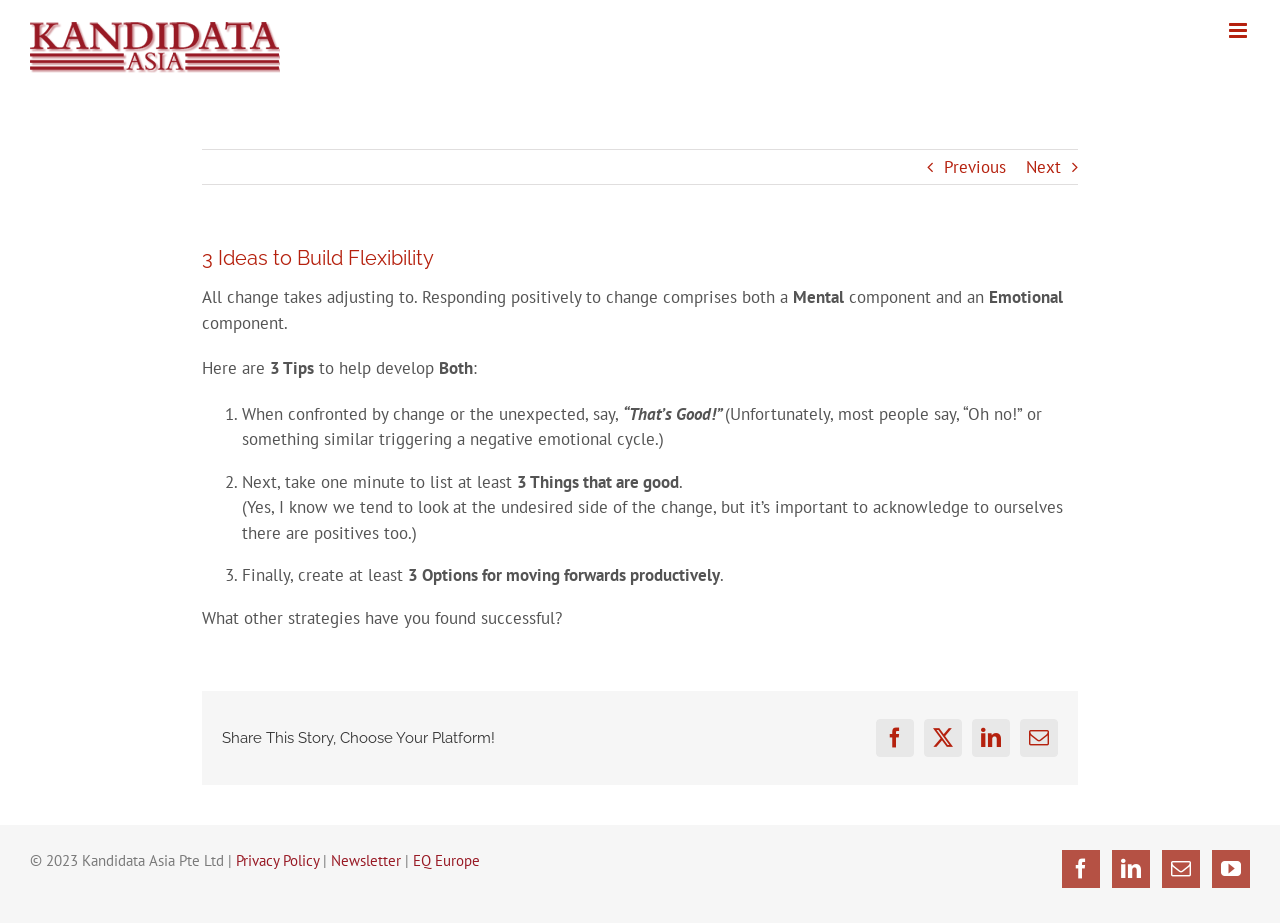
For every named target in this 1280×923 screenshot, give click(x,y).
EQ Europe (446, 860)
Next (1043, 167)
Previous (975, 167)
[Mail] (1181, 869)
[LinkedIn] (1131, 869)
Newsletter (366, 860)
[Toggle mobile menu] (1239, 30)
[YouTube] (1231, 869)
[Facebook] (1081, 869)
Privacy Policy (277, 860)
